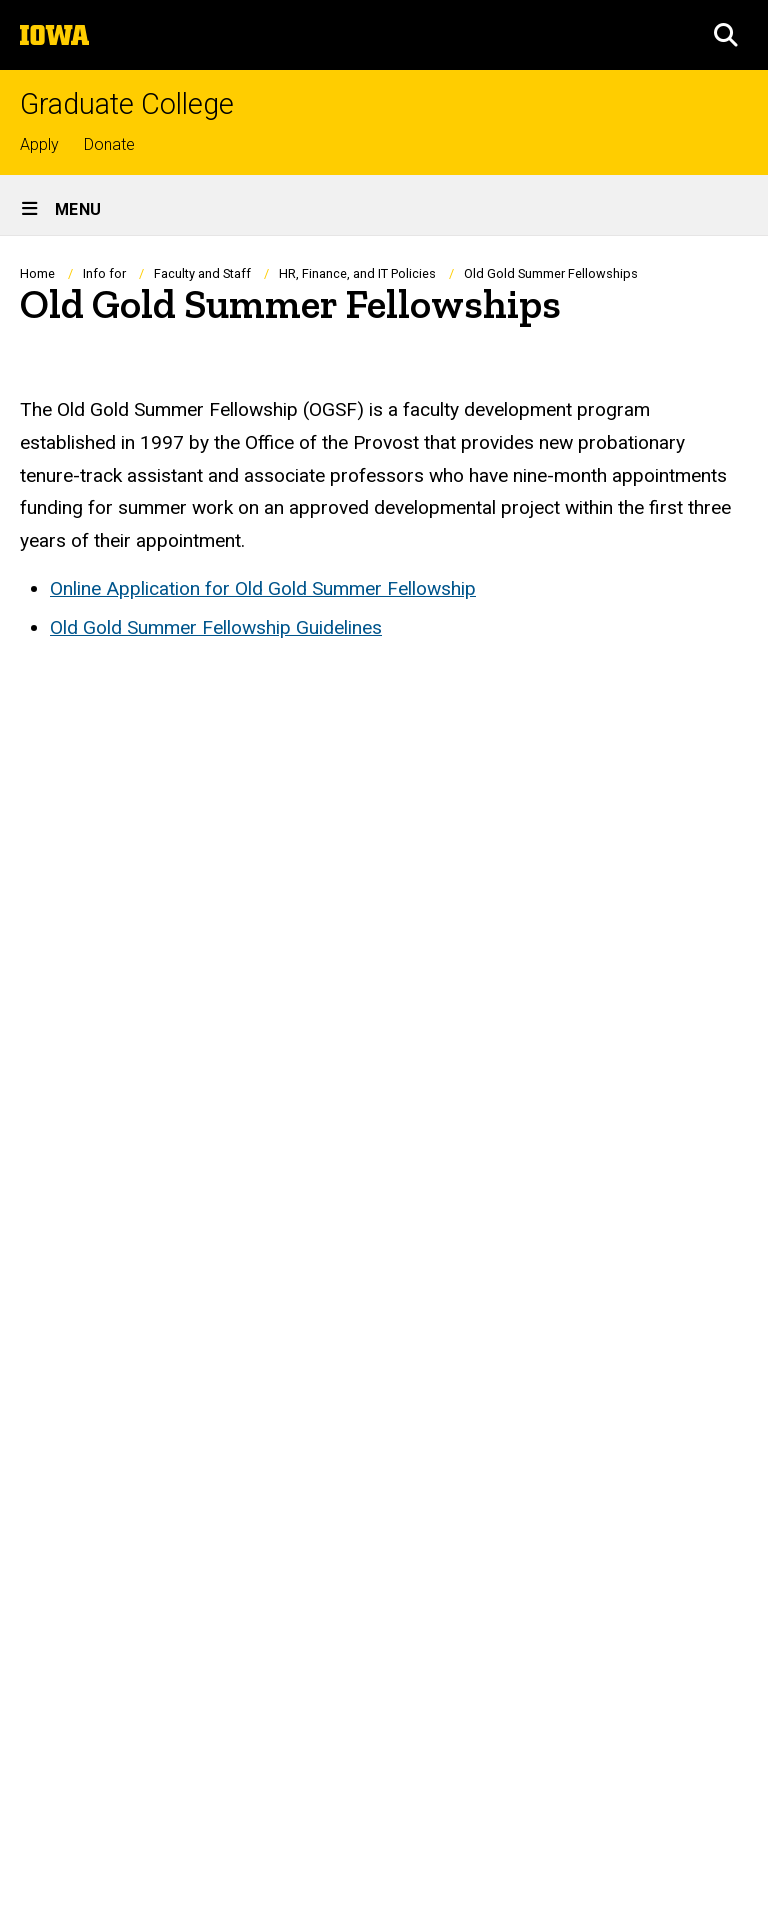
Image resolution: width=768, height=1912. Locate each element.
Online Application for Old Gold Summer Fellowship (263, 588)
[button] (726, 35)
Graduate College (127, 104)
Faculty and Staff (202, 273)
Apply (39, 144)
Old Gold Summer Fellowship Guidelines (216, 627)
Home (37, 273)
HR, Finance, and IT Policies (357, 273)
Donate (109, 144)
